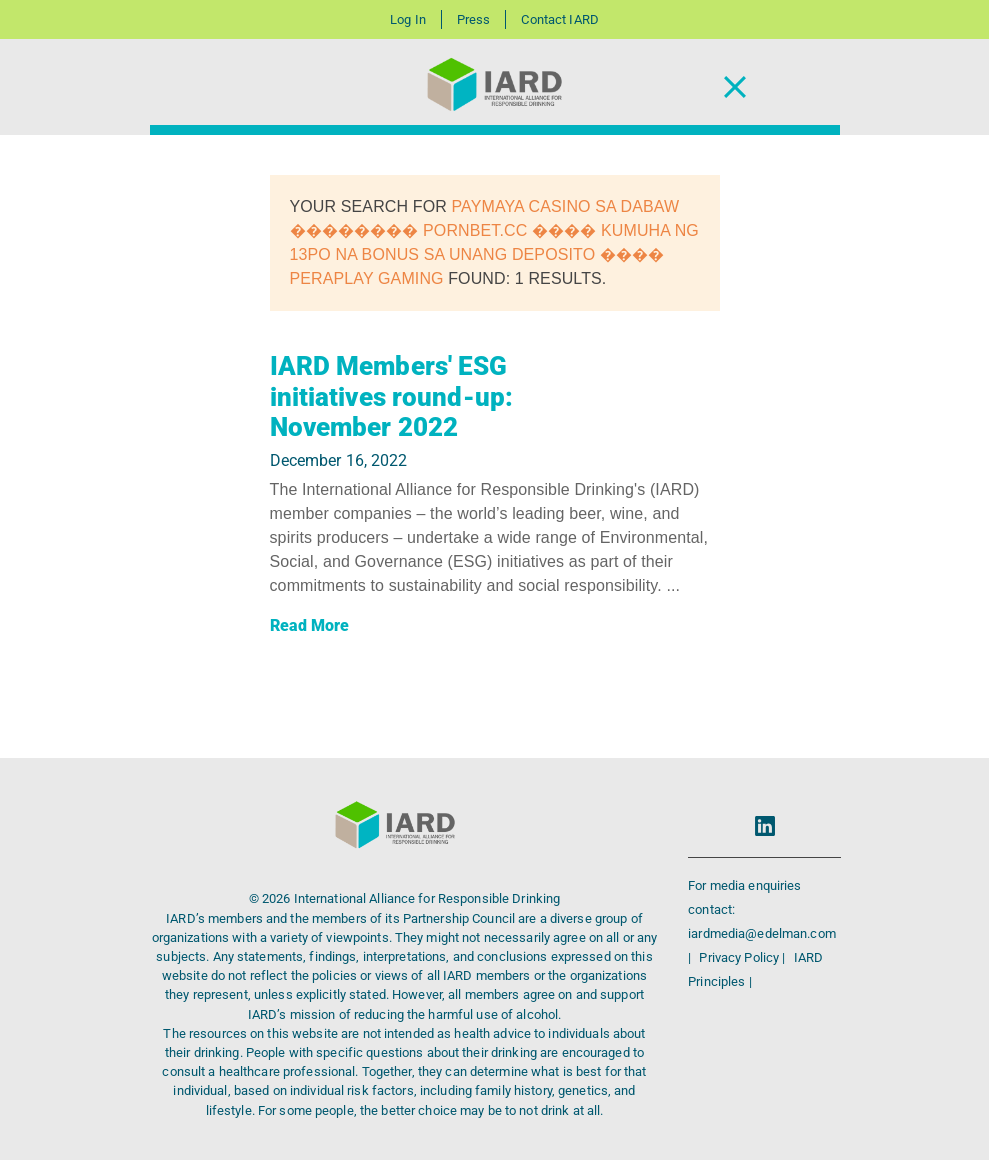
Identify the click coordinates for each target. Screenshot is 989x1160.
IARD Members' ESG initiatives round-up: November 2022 (392, 396)
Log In (408, 19)
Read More (310, 625)
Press (474, 19)
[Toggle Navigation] (735, 87)
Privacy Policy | (743, 957)
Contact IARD (559, 19)
